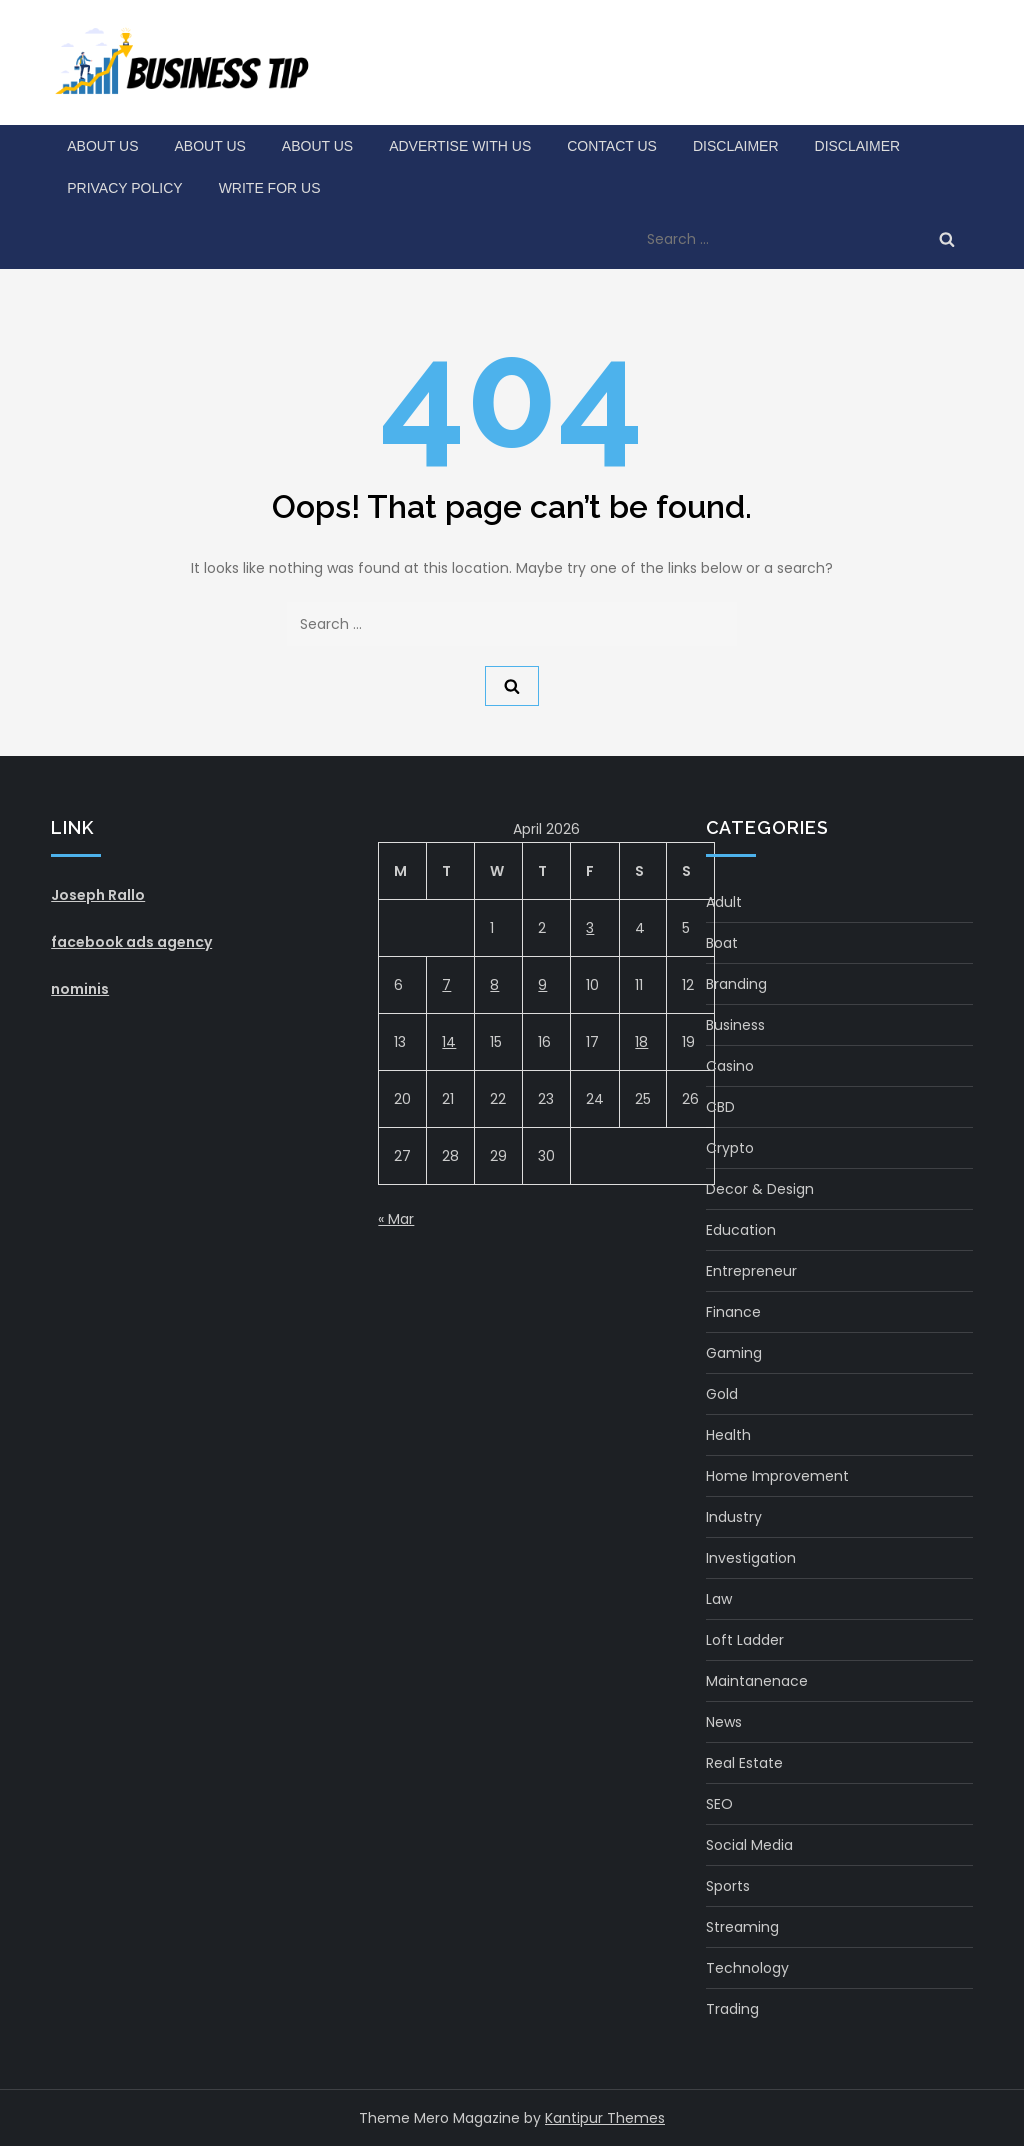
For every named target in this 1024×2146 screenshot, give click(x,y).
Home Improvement (777, 1476)
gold (722, 1394)
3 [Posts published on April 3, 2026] (590, 928)
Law (719, 1599)
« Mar (396, 1219)
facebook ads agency (131, 942)
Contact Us (612, 146)
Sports (728, 1886)
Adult (724, 902)
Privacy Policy (124, 188)
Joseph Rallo (98, 895)
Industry (734, 1517)
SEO (719, 1804)
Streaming (742, 1927)
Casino (730, 1066)
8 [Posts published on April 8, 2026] (494, 985)
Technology (747, 1968)
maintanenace (757, 1681)
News (724, 1722)
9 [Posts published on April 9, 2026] (542, 985)
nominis (80, 989)
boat (722, 943)
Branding (736, 984)
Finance (733, 1312)
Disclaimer (736, 146)
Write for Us (270, 188)
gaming (734, 1353)
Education (741, 1230)
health (728, 1435)
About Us (102, 146)
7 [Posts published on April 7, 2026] (446, 985)
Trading (732, 2009)
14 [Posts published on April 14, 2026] (449, 1042)
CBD (720, 1107)
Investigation (751, 1558)
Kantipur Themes (605, 2118)
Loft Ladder (745, 1640)
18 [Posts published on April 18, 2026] (641, 1042)
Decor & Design (760, 1189)
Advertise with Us (460, 146)
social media (749, 1845)
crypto (730, 1148)
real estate (744, 1763)
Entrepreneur (751, 1271)
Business (735, 1025)
